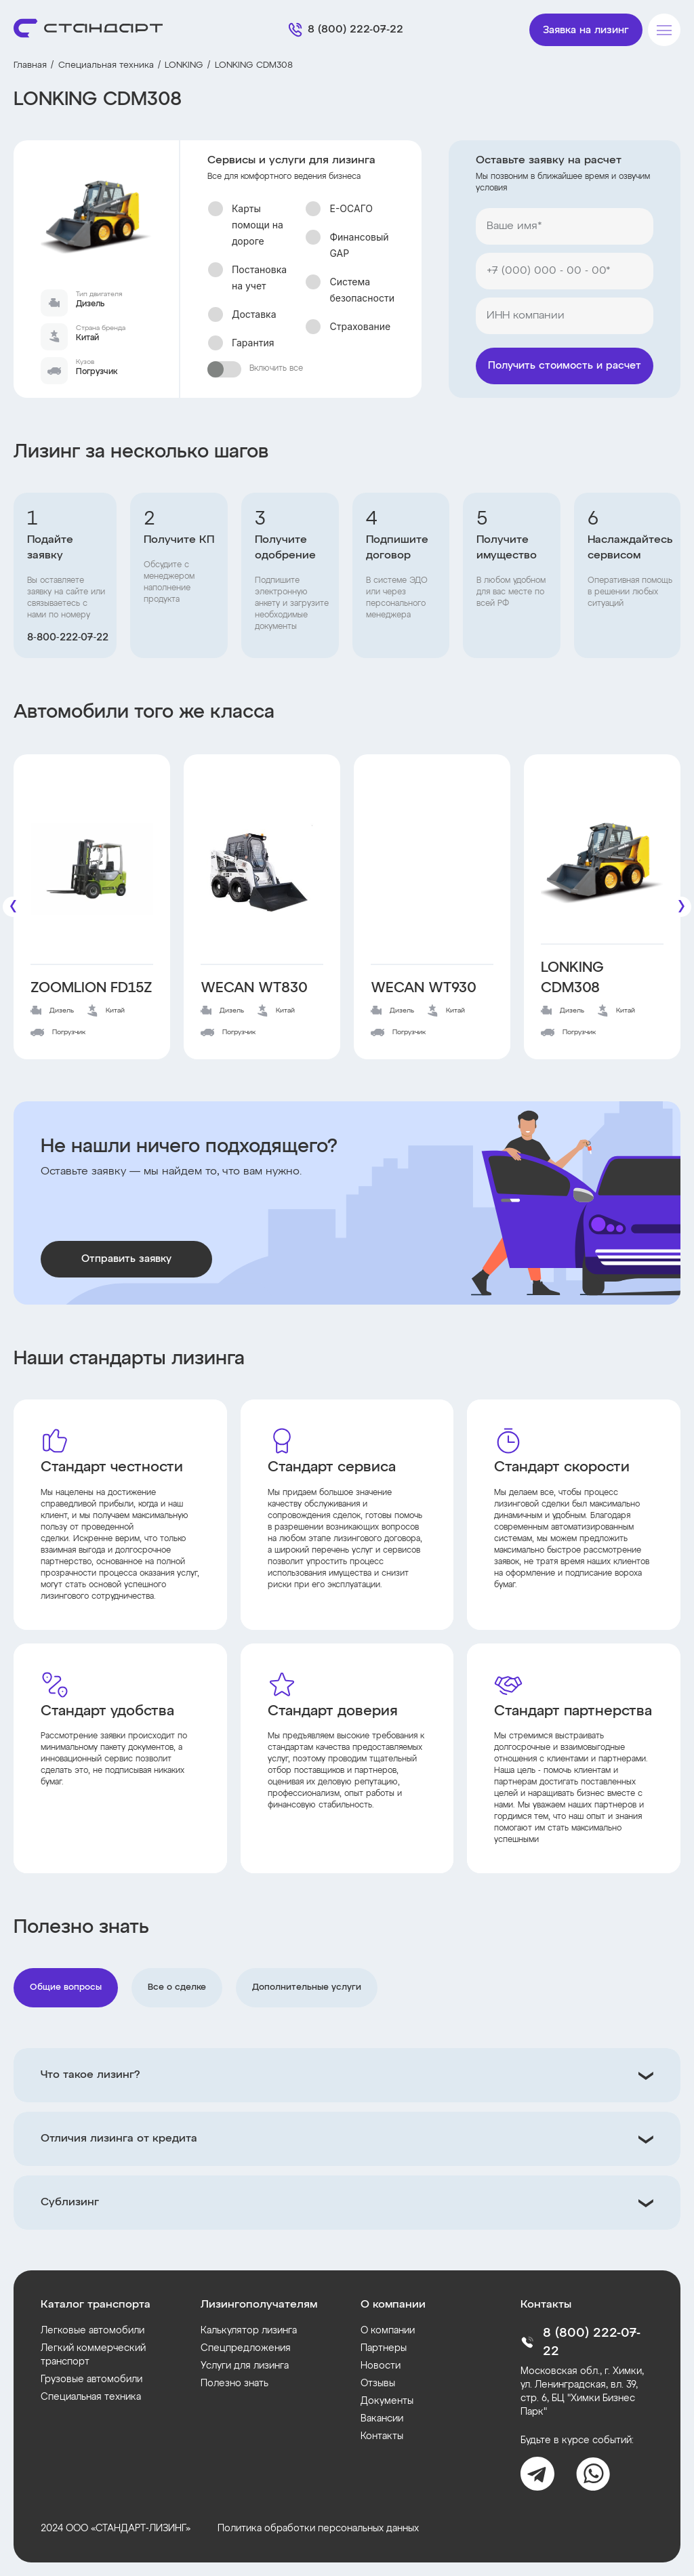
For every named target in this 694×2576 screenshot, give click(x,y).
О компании (388, 2330)
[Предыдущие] (13, 907)
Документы (387, 2401)
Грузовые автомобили (91, 2379)
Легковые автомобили (92, 2330)
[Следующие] (681, 907)
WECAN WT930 (423, 988)
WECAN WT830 (254, 988)
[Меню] (664, 30)
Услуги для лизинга (245, 2366)
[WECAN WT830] (262, 869)
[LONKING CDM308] (602, 859)
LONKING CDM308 (572, 978)
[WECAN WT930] (432, 869)
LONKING (184, 65)
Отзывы (378, 2383)
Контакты (382, 2436)
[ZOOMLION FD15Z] (91, 869)
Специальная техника (106, 65)
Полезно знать (234, 2383)
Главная (30, 65)
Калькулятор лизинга (249, 2330)
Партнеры (384, 2348)
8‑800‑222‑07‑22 (67, 637)
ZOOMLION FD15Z (91, 988)
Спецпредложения (246, 2348)
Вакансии (382, 2419)
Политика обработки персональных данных (318, 2528)
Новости (381, 2366)
